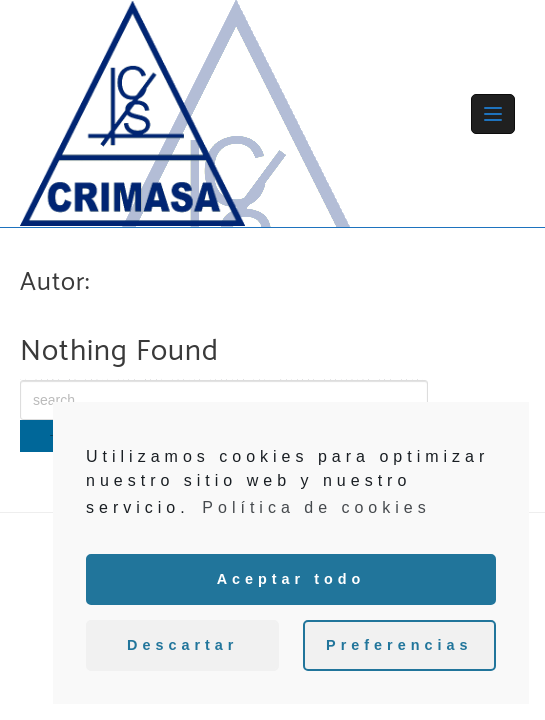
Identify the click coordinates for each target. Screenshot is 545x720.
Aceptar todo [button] (291, 579)
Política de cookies (316, 507)
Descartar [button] (182, 645)
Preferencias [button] (399, 645)
